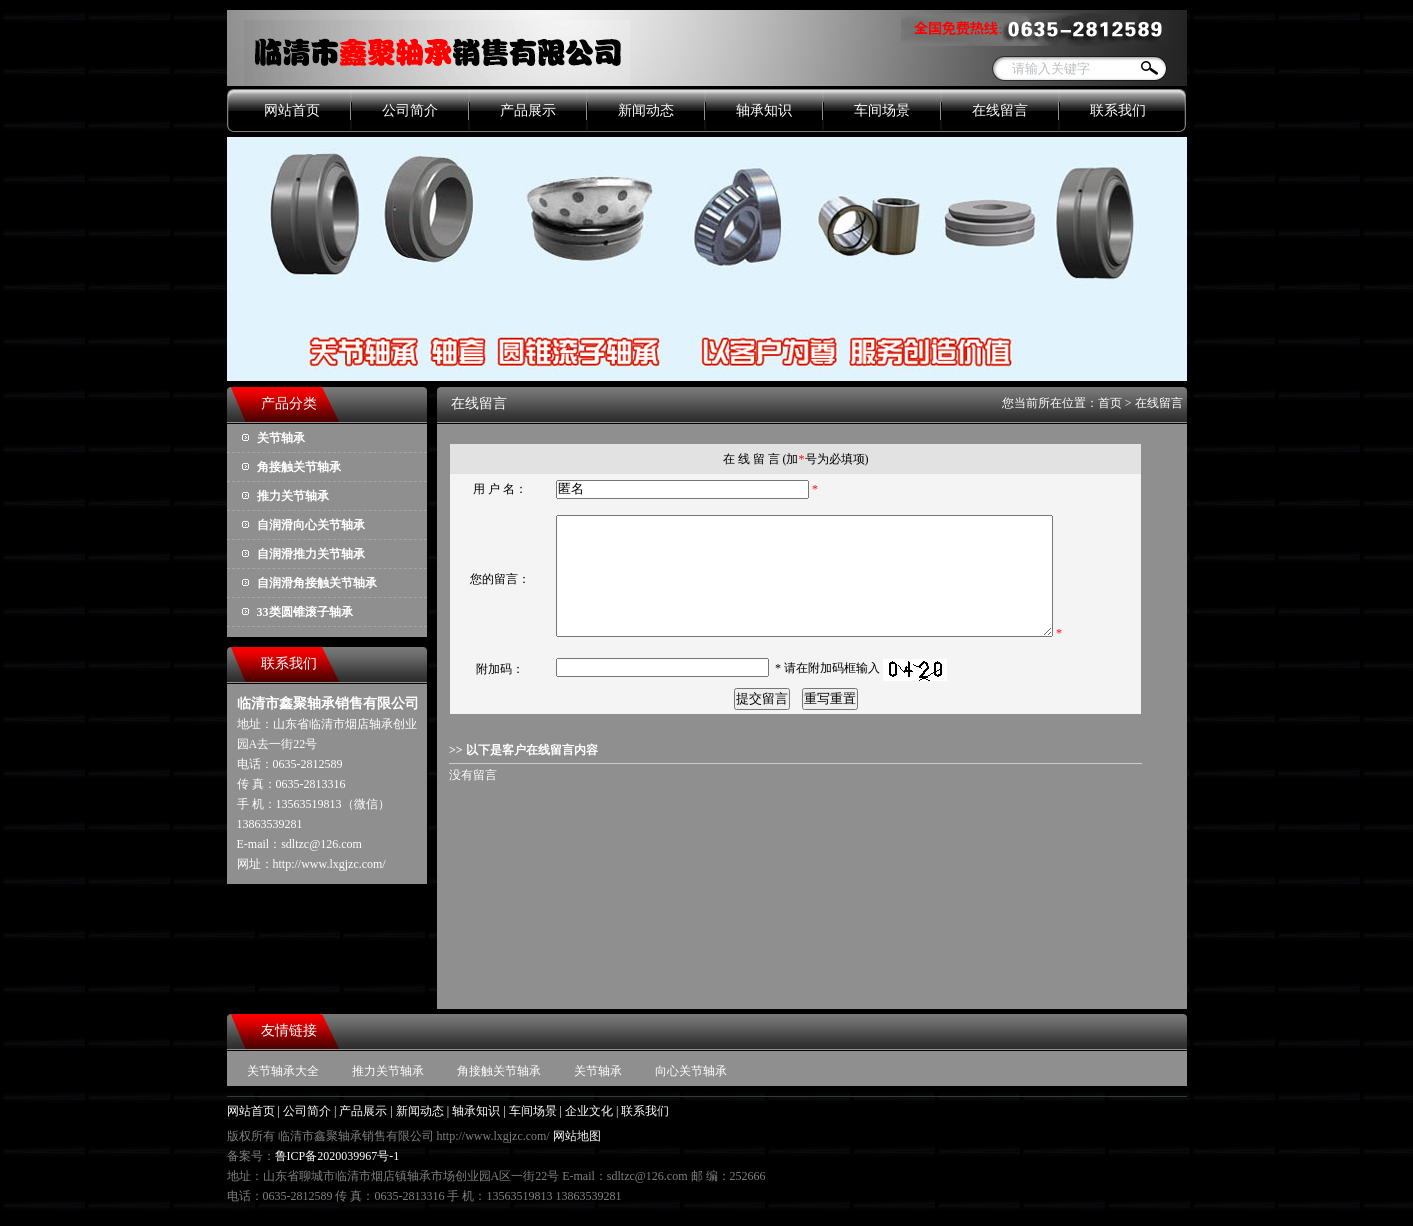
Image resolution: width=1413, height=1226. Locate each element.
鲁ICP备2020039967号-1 (337, 1156)
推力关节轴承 (293, 496)
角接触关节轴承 (299, 467)
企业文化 (589, 1111)
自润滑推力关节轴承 (311, 554)
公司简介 (410, 110)
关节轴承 (281, 438)
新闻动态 (646, 110)
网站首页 (292, 110)
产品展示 (528, 110)
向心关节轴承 (691, 1071)
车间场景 (882, 110)
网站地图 (577, 1136)
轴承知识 (764, 110)
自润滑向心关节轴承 (311, 525)
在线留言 (1000, 110)
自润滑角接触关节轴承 (317, 583)
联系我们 (1118, 110)
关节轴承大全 (283, 1071)
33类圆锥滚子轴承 (305, 612)
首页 (1110, 403)
